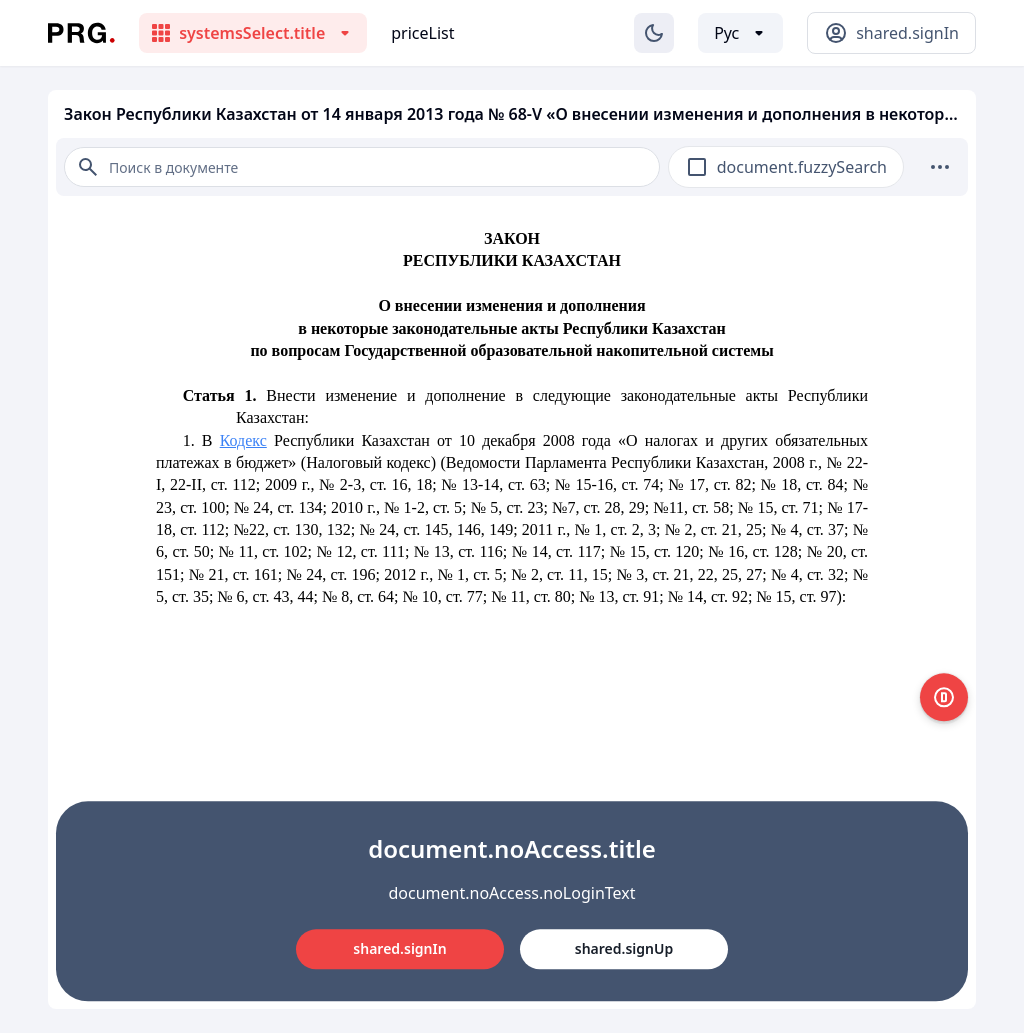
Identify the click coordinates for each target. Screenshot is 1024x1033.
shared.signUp (624, 948)
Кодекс (243, 440)
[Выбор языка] (740, 33)
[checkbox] (697, 167)
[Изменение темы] (654, 33)
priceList (422, 33)
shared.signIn (399, 948)
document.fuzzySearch (802, 167)
